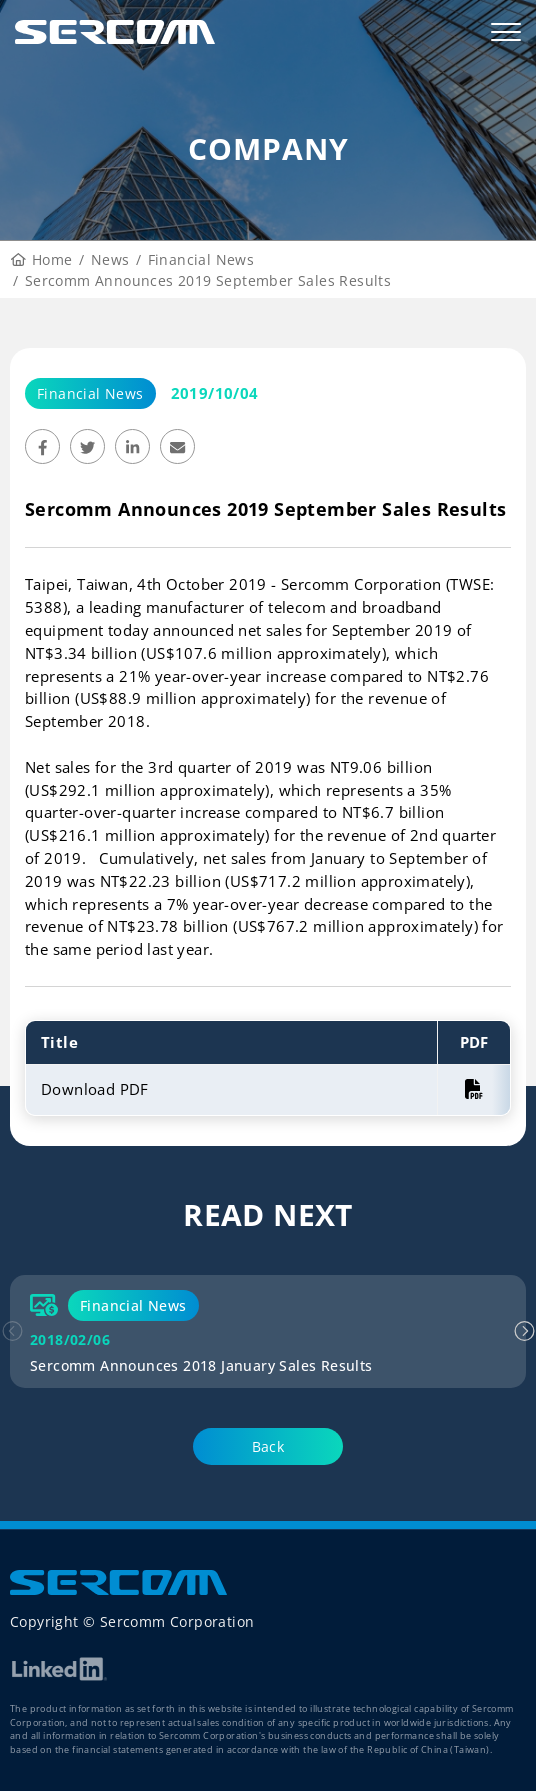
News (110, 259)
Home (42, 259)
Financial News (201, 259)
